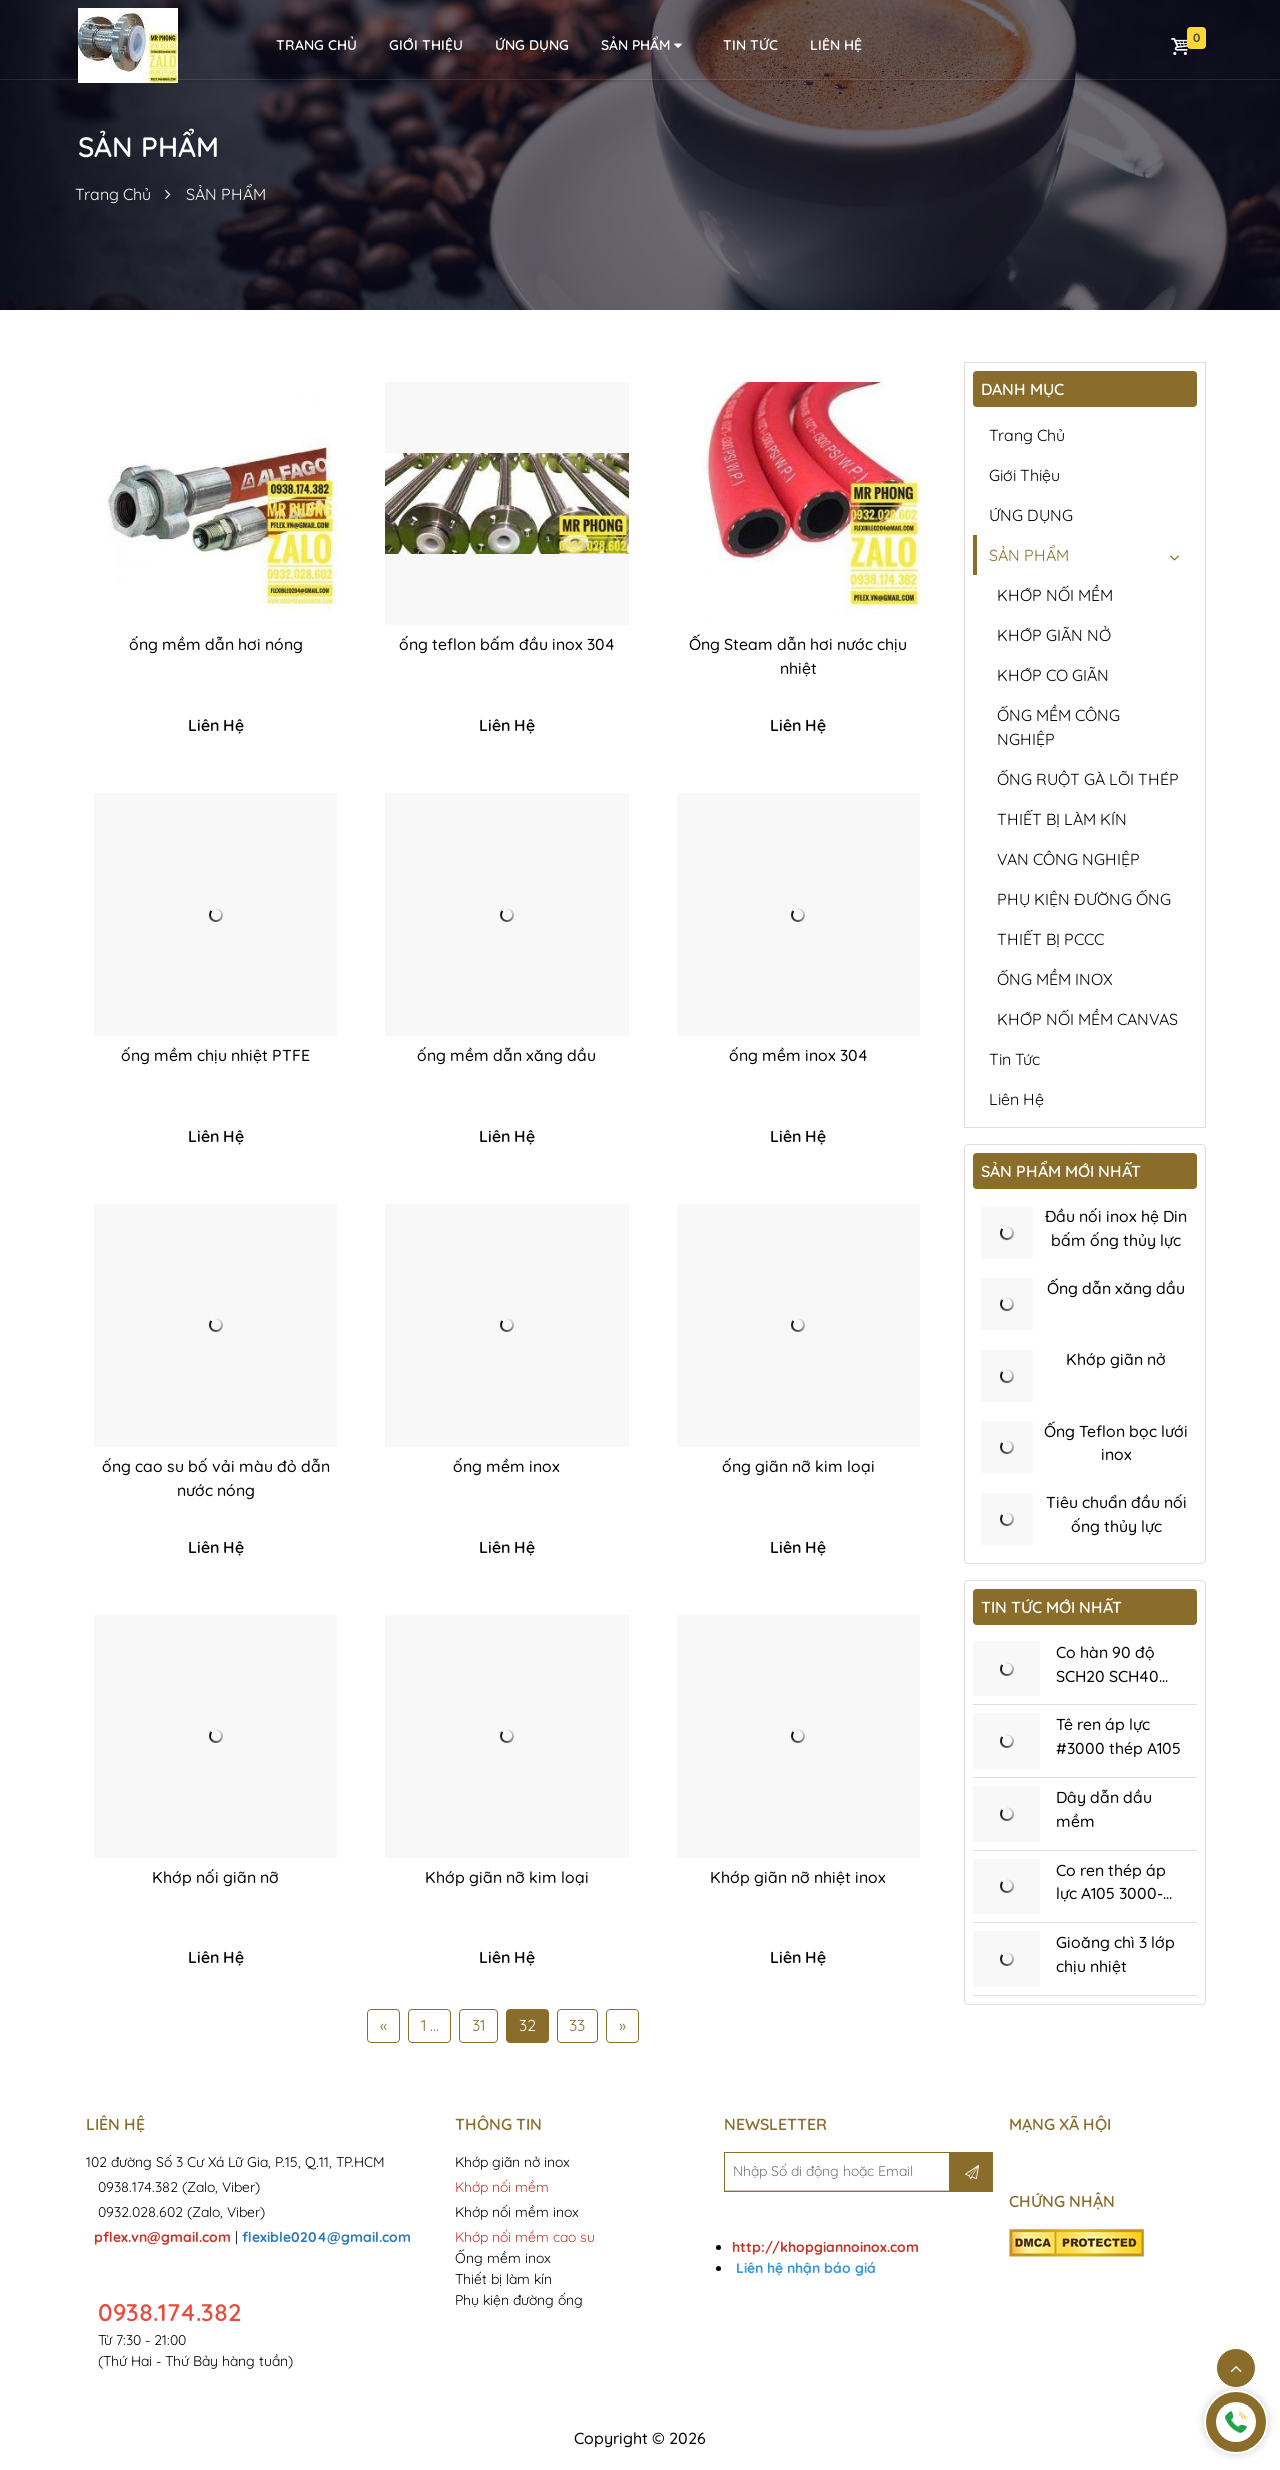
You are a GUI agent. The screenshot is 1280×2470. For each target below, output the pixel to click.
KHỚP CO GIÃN (1053, 675)
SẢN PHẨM (643, 45)
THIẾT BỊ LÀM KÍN (1062, 819)
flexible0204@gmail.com (326, 2239)
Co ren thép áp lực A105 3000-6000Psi (1111, 1898)
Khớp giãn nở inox (514, 2164)
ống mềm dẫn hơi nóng (216, 645)
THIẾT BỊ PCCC (1050, 939)
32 (527, 2028)
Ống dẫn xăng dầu (1116, 1289)
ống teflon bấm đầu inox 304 (507, 645)
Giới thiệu (426, 45)
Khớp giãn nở (1116, 1361)
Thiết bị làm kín (503, 2281)
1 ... (429, 2028)
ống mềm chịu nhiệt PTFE (215, 1057)
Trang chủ (1027, 435)
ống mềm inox (506, 1468)
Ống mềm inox (503, 2260)
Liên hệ (1016, 1099)
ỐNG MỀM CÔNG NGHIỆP (1058, 727)
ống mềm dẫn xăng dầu (506, 1057)
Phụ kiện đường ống (519, 2302)
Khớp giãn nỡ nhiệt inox (798, 1879)
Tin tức (750, 45)
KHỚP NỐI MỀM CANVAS (1087, 1019)
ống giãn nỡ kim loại (798, 1468)
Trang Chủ (113, 194)
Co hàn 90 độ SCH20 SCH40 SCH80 (1108, 1679)
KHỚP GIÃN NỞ (1054, 635)
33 (578, 2028)
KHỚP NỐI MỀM (1055, 595)
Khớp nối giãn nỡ (215, 1879)
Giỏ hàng (1180, 45)
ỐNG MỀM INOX (1055, 979)
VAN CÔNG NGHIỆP (1068, 859)
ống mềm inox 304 (798, 1057)
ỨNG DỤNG (532, 45)
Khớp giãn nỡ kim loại (507, 1879)
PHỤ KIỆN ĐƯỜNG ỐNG (1084, 899)
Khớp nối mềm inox (517, 2214)
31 (478, 2028)
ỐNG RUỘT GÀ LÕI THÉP (1088, 779)
